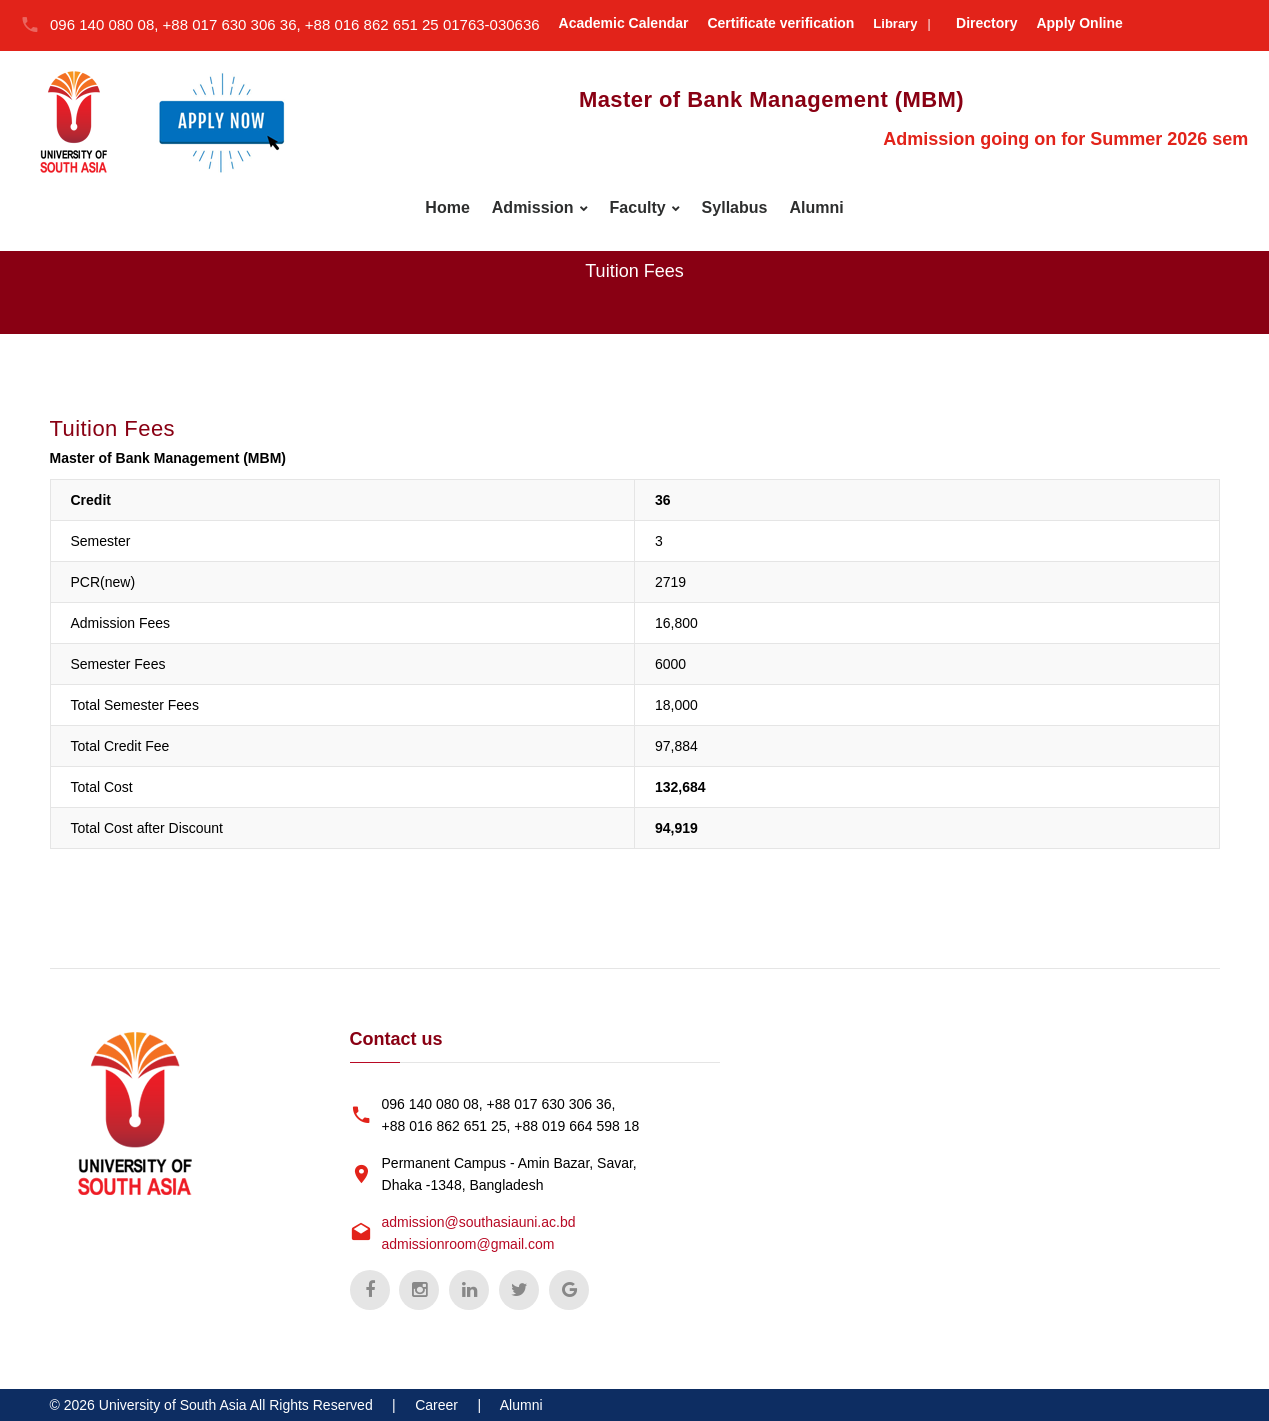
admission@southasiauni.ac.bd (479, 1222)
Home (447, 207)
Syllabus (735, 207)
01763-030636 (491, 24)
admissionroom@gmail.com (468, 1244)
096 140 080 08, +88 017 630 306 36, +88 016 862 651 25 (246, 24)
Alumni (816, 207)
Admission (533, 207)
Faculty (638, 207)
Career (436, 1405)
